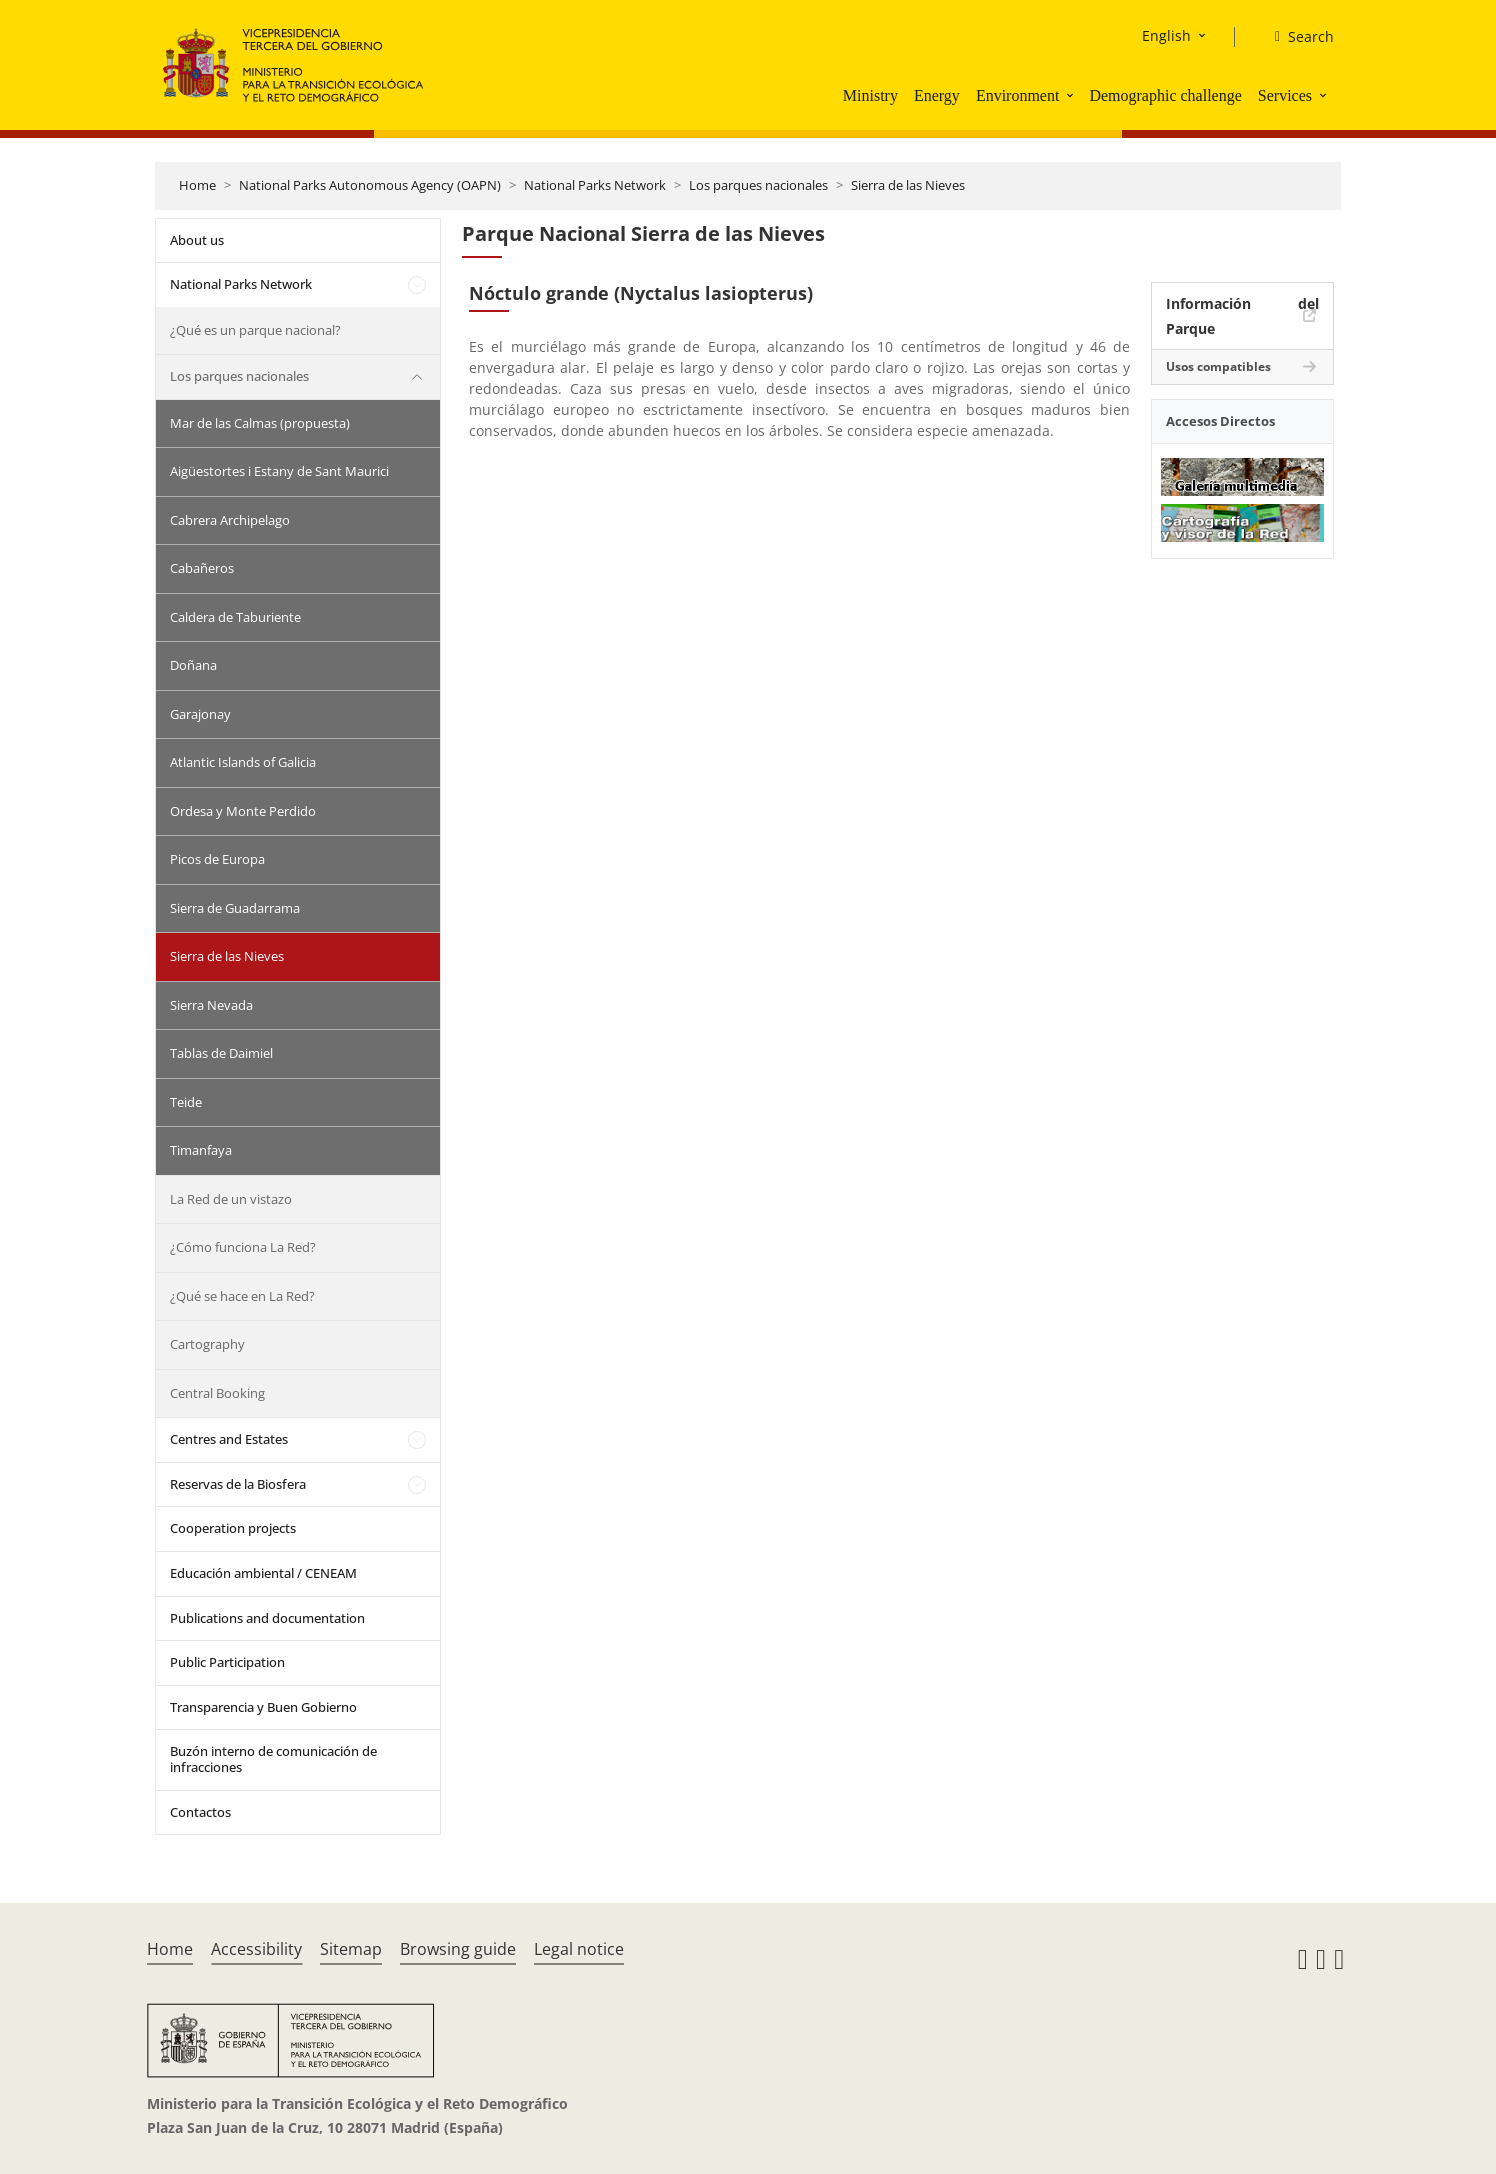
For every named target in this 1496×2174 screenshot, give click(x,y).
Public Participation (227, 1662)
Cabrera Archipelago (230, 520)
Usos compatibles (1218, 366)
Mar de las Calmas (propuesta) (260, 423)
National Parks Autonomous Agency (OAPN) (370, 185)
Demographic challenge (1165, 95)
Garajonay (200, 714)
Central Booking (217, 1393)
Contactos (200, 1812)
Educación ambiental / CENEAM (263, 1573)
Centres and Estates (229, 1439)
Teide (186, 1102)
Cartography (207, 1344)
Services (1285, 95)
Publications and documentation (267, 1618)
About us (197, 240)
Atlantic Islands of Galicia (243, 762)
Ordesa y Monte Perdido (243, 811)
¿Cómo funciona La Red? (243, 1247)
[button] (1072, 95)
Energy (937, 95)
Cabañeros (202, 568)
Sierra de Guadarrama (235, 908)
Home (197, 185)
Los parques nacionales (758, 185)
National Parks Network (595, 185)
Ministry (870, 95)
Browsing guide (458, 1949)
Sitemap (351, 1949)
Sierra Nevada (211, 1005)
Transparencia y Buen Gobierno (263, 1707)
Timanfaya (201, 1150)
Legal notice (579, 1949)
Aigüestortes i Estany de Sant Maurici (279, 471)
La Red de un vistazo (231, 1199)
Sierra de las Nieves (908, 185)
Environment (1018, 95)
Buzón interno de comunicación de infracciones (273, 1759)
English (1166, 35)
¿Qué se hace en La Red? (242, 1296)
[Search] (1296, 37)
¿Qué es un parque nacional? (255, 330)
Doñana (193, 665)
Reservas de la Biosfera (238, 1484)
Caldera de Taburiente (235, 617)
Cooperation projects (233, 1528)
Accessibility (256, 1949)
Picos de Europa (217, 859)
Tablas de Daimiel (221, 1053)
